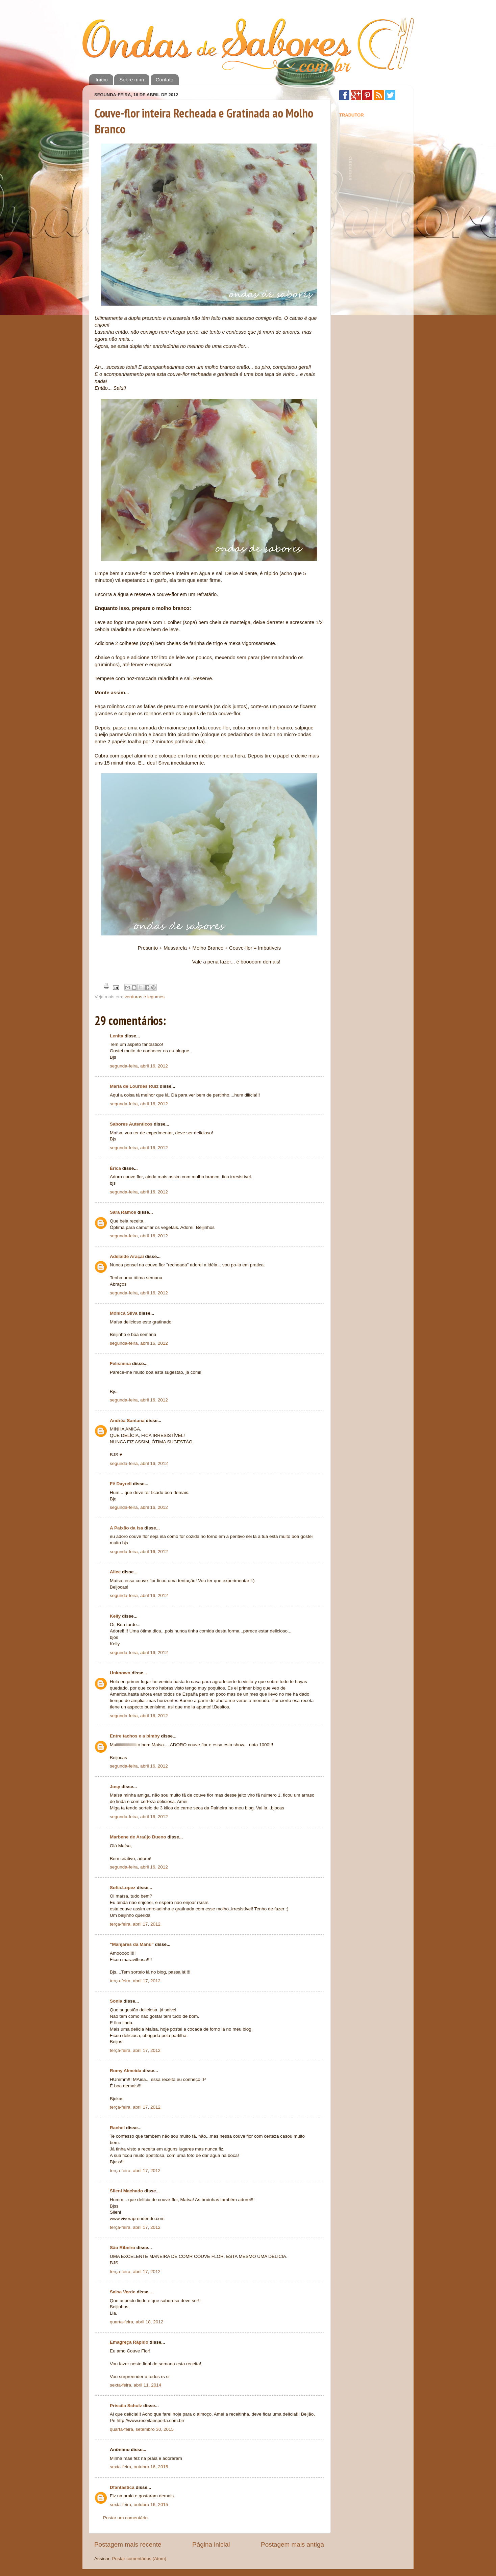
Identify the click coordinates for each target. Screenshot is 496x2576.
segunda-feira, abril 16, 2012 (139, 1065)
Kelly (115, 1616)
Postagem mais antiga (292, 2544)
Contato (165, 79)
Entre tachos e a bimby (135, 1735)
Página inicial (211, 2544)
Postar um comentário (125, 2517)
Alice (115, 1571)
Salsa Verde (122, 2291)
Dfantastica (122, 2487)
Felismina (120, 1363)
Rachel (117, 2127)
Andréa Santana (127, 1420)
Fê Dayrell (121, 1483)
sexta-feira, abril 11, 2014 (135, 2385)
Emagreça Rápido (129, 2342)
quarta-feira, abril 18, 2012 (136, 2321)
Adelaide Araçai (127, 1256)
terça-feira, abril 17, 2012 (135, 1924)
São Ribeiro (122, 2247)
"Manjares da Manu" (132, 1944)
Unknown (120, 1672)
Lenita (116, 1035)
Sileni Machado (126, 2190)
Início (102, 79)
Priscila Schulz (126, 2405)
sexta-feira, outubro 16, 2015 (139, 2466)
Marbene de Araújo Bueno (138, 1836)
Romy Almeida (125, 2070)
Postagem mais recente (127, 2544)
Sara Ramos (123, 1212)
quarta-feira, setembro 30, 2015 (142, 2429)
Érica (115, 1168)
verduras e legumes (145, 996)
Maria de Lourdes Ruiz (134, 1086)
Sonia (116, 2001)
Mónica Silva (124, 1313)
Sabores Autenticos (131, 1124)
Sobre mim (131, 79)
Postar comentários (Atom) (139, 2558)
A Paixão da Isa (126, 1527)
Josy (115, 1786)
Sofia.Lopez (122, 1887)
